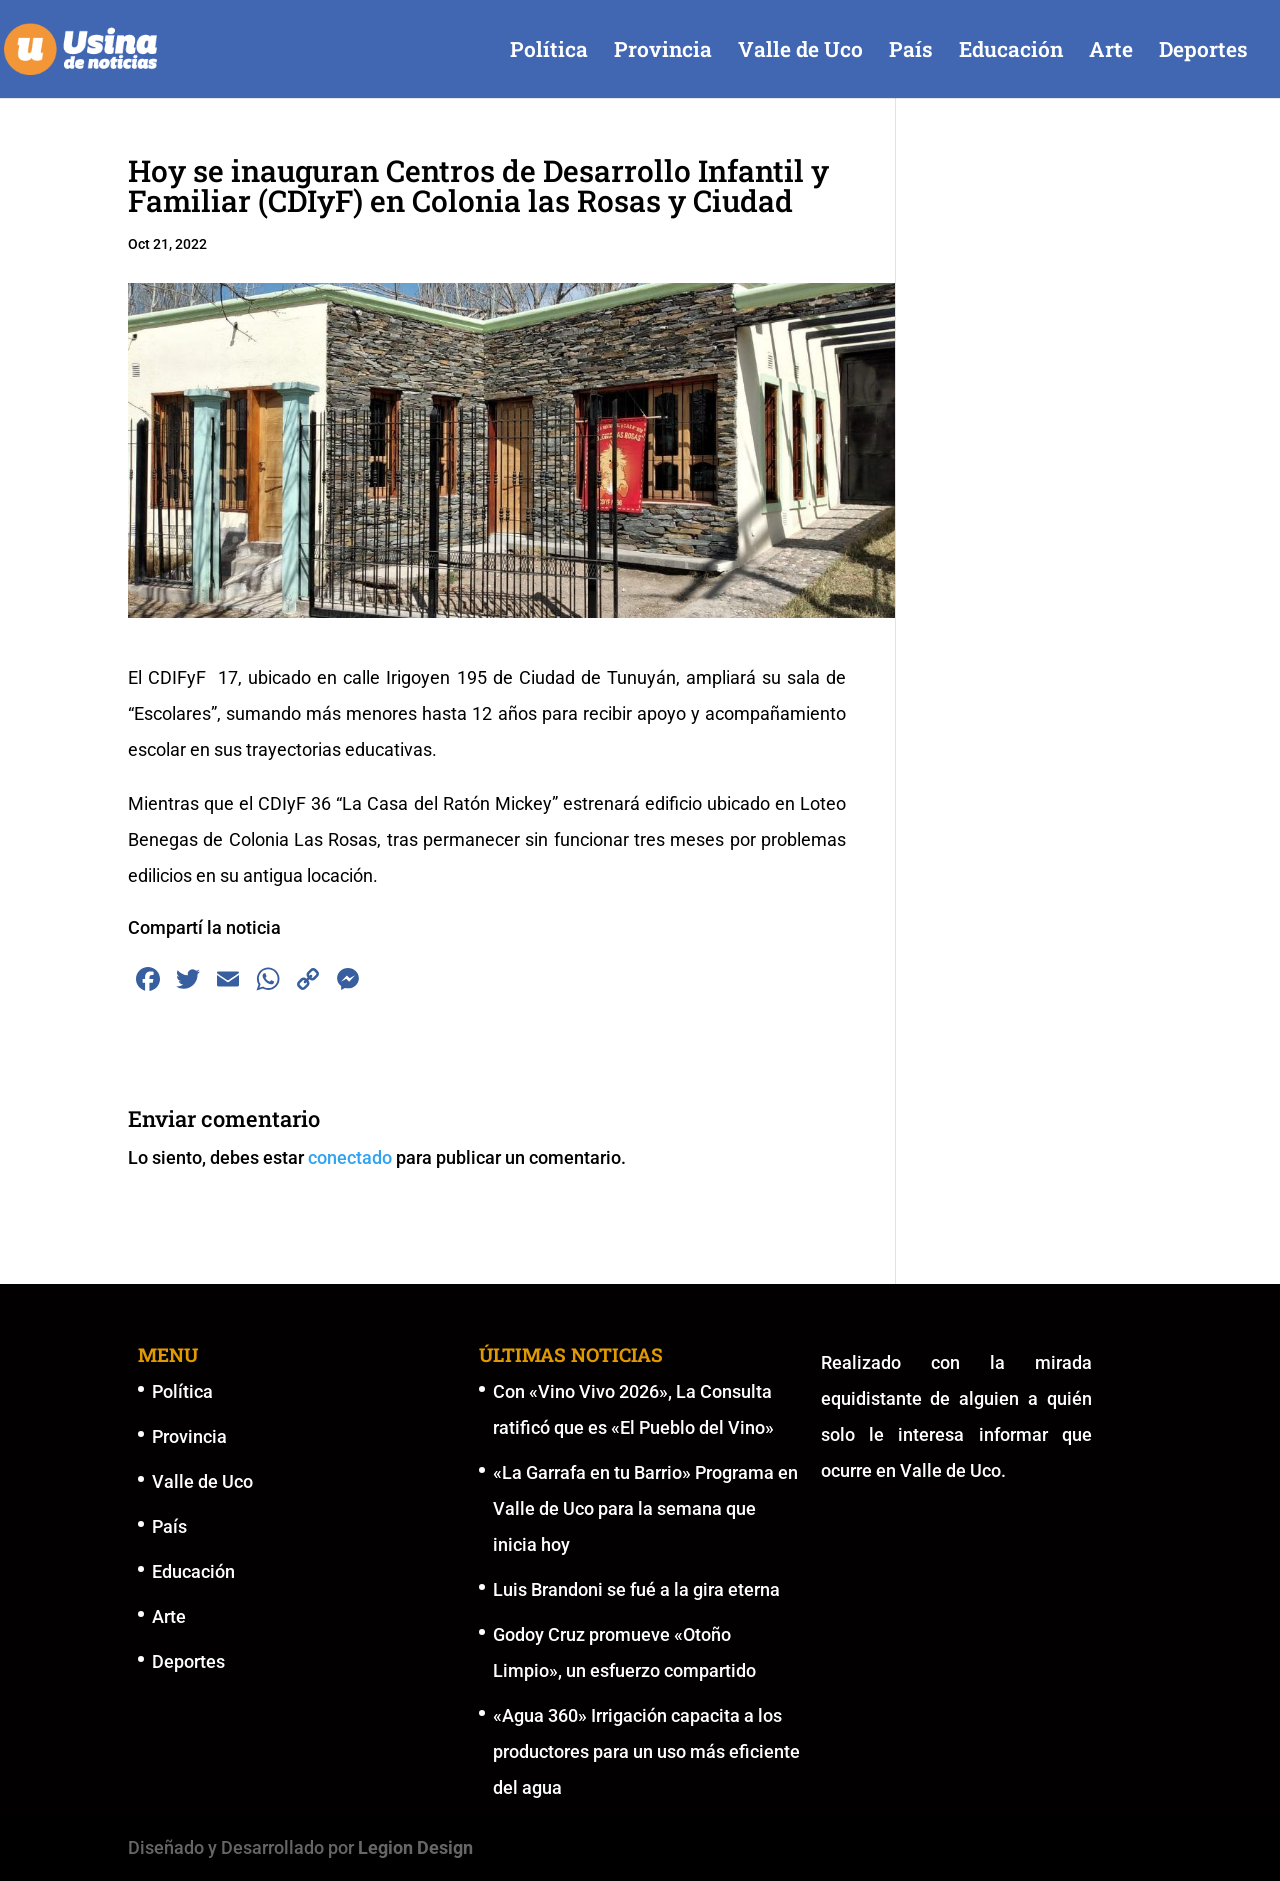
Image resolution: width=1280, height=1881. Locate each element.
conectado (350, 1157)
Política (549, 52)
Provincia (663, 52)
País (911, 52)
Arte (1111, 52)
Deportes (1203, 52)
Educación (1011, 52)
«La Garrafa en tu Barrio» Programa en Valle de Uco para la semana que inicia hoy (645, 1508)
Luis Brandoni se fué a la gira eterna (636, 1589)
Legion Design (415, 1847)
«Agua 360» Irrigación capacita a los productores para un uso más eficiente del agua (646, 1751)
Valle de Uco (800, 52)
